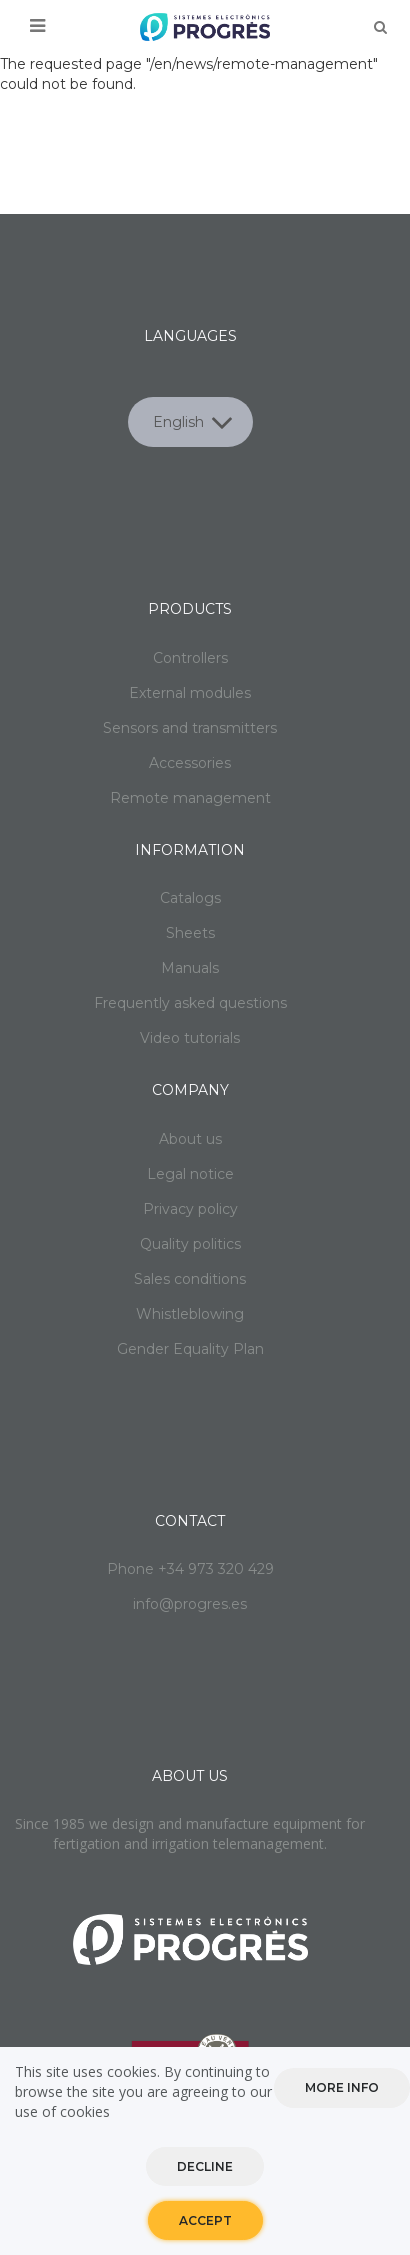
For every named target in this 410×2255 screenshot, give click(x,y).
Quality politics (190, 1244)
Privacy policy (190, 1209)
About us (190, 1139)
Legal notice (190, 1174)
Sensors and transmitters (190, 728)
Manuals (190, 968)
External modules (190, 693)
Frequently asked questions (190, 1003)
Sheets (190, 933)
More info (342, 2090)
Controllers (190, 658)
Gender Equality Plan (190, 1349)
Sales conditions (190, 1279)
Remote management (190, 798)
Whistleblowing (190, 1314)
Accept (205, 2223)
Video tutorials (190, 1038)
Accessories (190, 763)
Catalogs (190, 898)
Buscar (380, 27)
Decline (205, 2169)
